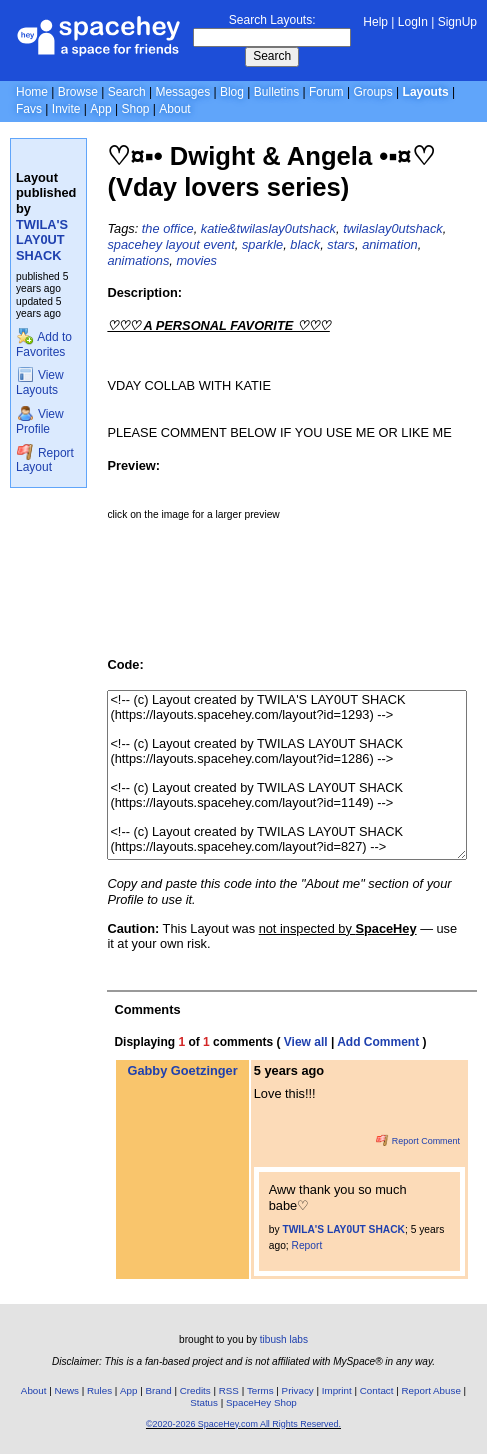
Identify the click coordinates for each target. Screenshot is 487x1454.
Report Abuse (431, 1390)
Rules (99, 1390)
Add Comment (378, 1042)
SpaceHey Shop (261, 1402)
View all (306, 1042)
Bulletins (276, 92)
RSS (229, 1390)
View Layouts (40, 382)
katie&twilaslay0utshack (268, 228)
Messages (182, 92)
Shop (135, 109)
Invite (66, 109)
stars (341, 244)
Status (204, 1402)
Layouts (426, 92)
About (174, 109)
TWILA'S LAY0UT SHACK (42, 240)
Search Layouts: (272, 20)
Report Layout (45, 460)
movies (196, 260)
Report (307, 1245)
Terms (260, 1390)
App (100, 109)
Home (32, 92)
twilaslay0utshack (393, 228)
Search (272, 56)
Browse (78, 92)
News (66, 1390)
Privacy (298, 1390)
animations (138, 260)
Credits (195, 1390)
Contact (377, 1390)
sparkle (262, 244)
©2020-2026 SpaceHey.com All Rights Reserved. (243, 1424)
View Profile (40, 421)
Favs (29, 109)
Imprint (337, 1390)
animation (390, 244)
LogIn (413, 22)
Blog (232, 92)
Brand (159, 1390)
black (305, 244)
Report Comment (418, 1141)
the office (168, 228)
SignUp (457, 22)
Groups (372, 92)
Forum (326, 92)
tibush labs (284, 1339)
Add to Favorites (44, 344)
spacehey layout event (170, 244)
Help (375, 22)
